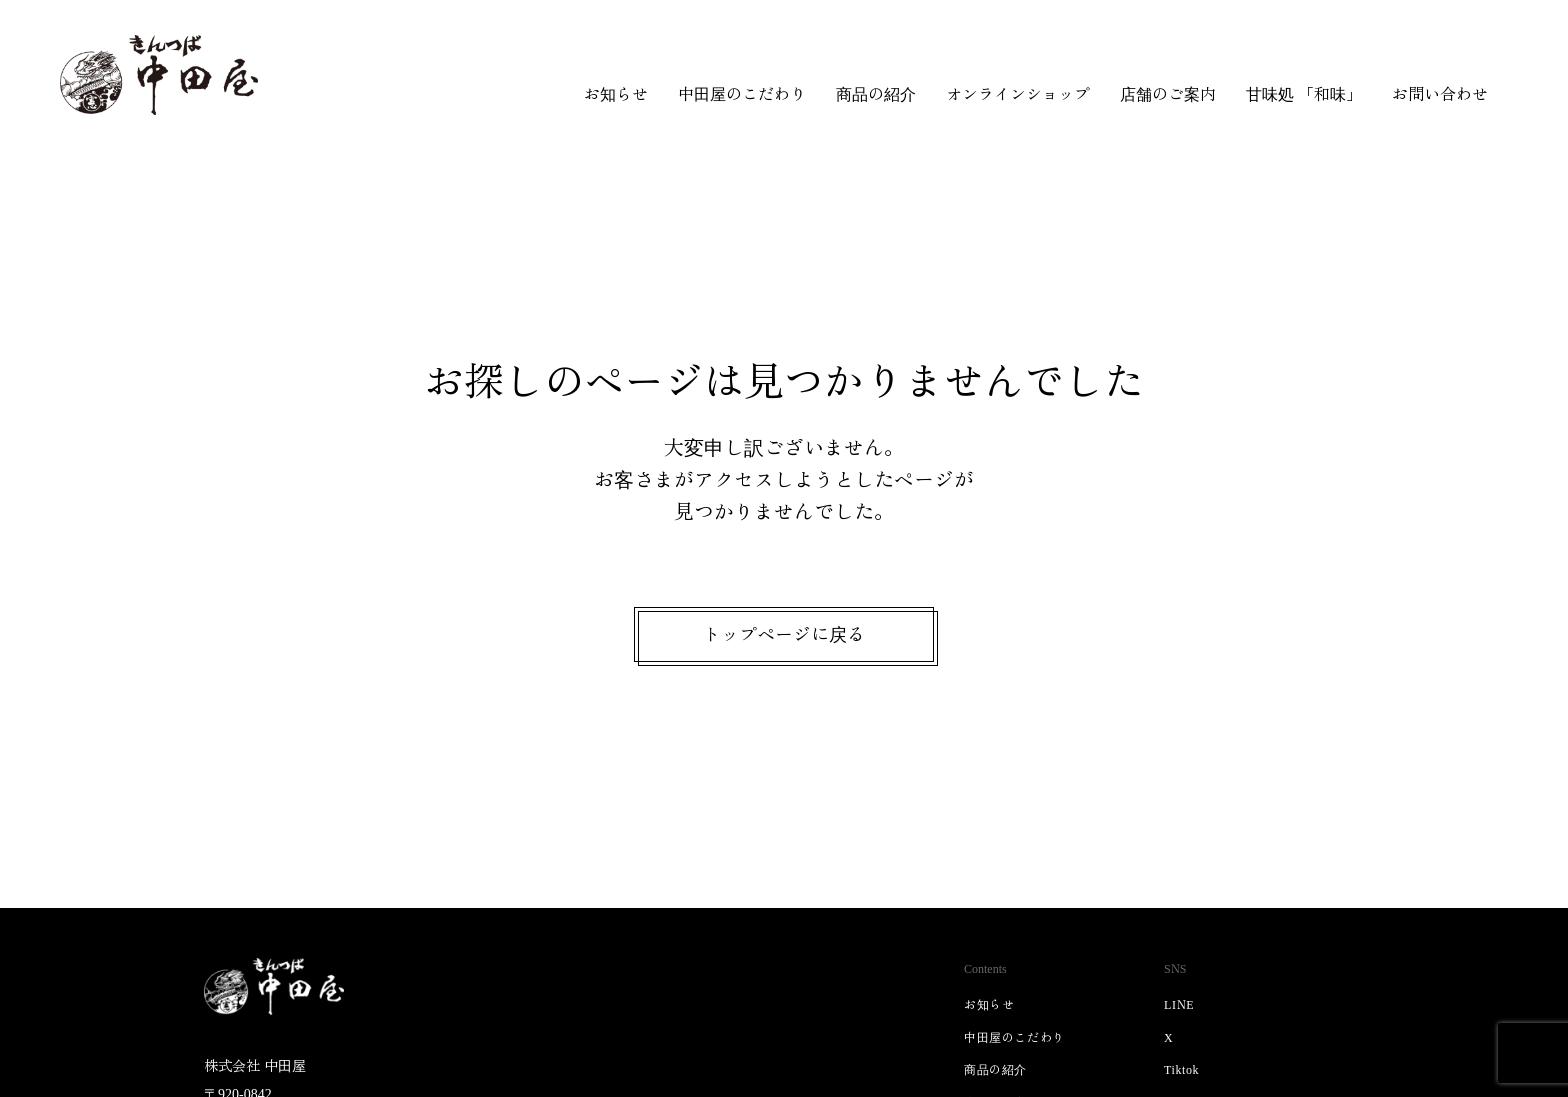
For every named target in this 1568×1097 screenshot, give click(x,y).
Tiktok (1181, 1068)
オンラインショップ (1018, 93)
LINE (1179, 1003)
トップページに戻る (784, 634)
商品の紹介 (876, 93)
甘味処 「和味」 (1304, 93)
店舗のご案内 (1168, 93)
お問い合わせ (1440, 93)
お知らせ (616, 93)
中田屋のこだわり (742, 93)
